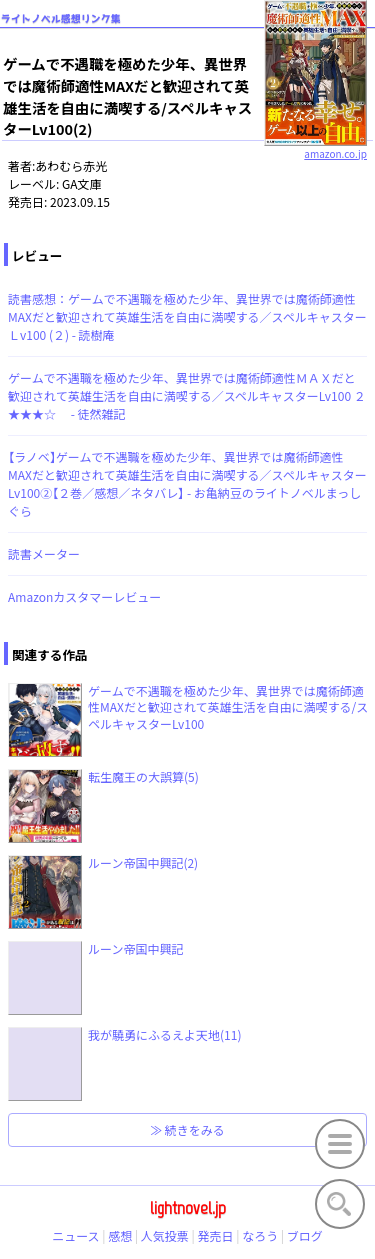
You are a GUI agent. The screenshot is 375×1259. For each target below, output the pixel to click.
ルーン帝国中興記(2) (143, 862)
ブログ (305, 1235)
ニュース (75, 1235)
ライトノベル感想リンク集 (61, 18)
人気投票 (165, 1235)
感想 (120, 1235)
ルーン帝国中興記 (135, 948)
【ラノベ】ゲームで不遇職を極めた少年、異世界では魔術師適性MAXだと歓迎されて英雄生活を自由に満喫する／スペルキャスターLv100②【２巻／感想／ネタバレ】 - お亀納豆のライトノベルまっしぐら (187, 483)
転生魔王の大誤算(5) (143, 776)
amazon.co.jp (315, 146)
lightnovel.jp (188, 1208)
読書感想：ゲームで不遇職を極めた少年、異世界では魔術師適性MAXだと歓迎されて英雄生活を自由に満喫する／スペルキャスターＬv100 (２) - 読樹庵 (187, 316)
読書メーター (44, 553)
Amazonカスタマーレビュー (84, 596)
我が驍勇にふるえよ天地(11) (164, 1034)
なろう (260, 1235)
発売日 (216, 1235)
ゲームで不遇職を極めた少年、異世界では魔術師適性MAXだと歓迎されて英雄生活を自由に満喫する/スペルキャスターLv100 (228, 707)
